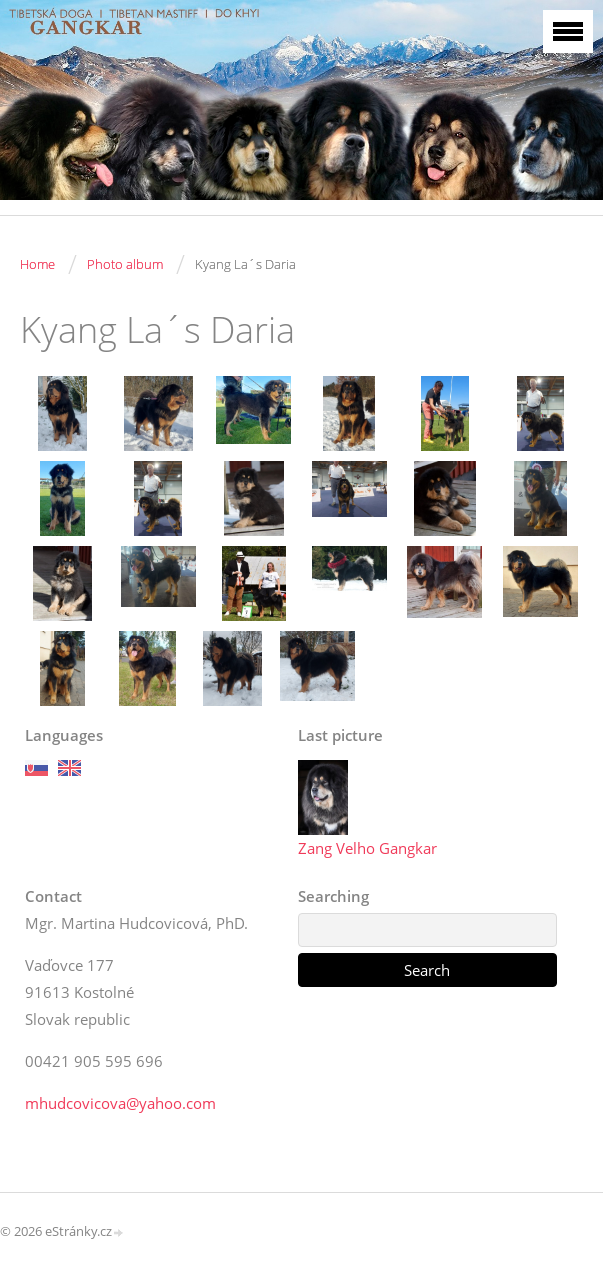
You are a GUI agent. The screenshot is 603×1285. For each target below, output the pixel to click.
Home (37, 264)
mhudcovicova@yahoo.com (120, 1103)
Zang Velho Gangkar (367, 848)
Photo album (125, 264)
